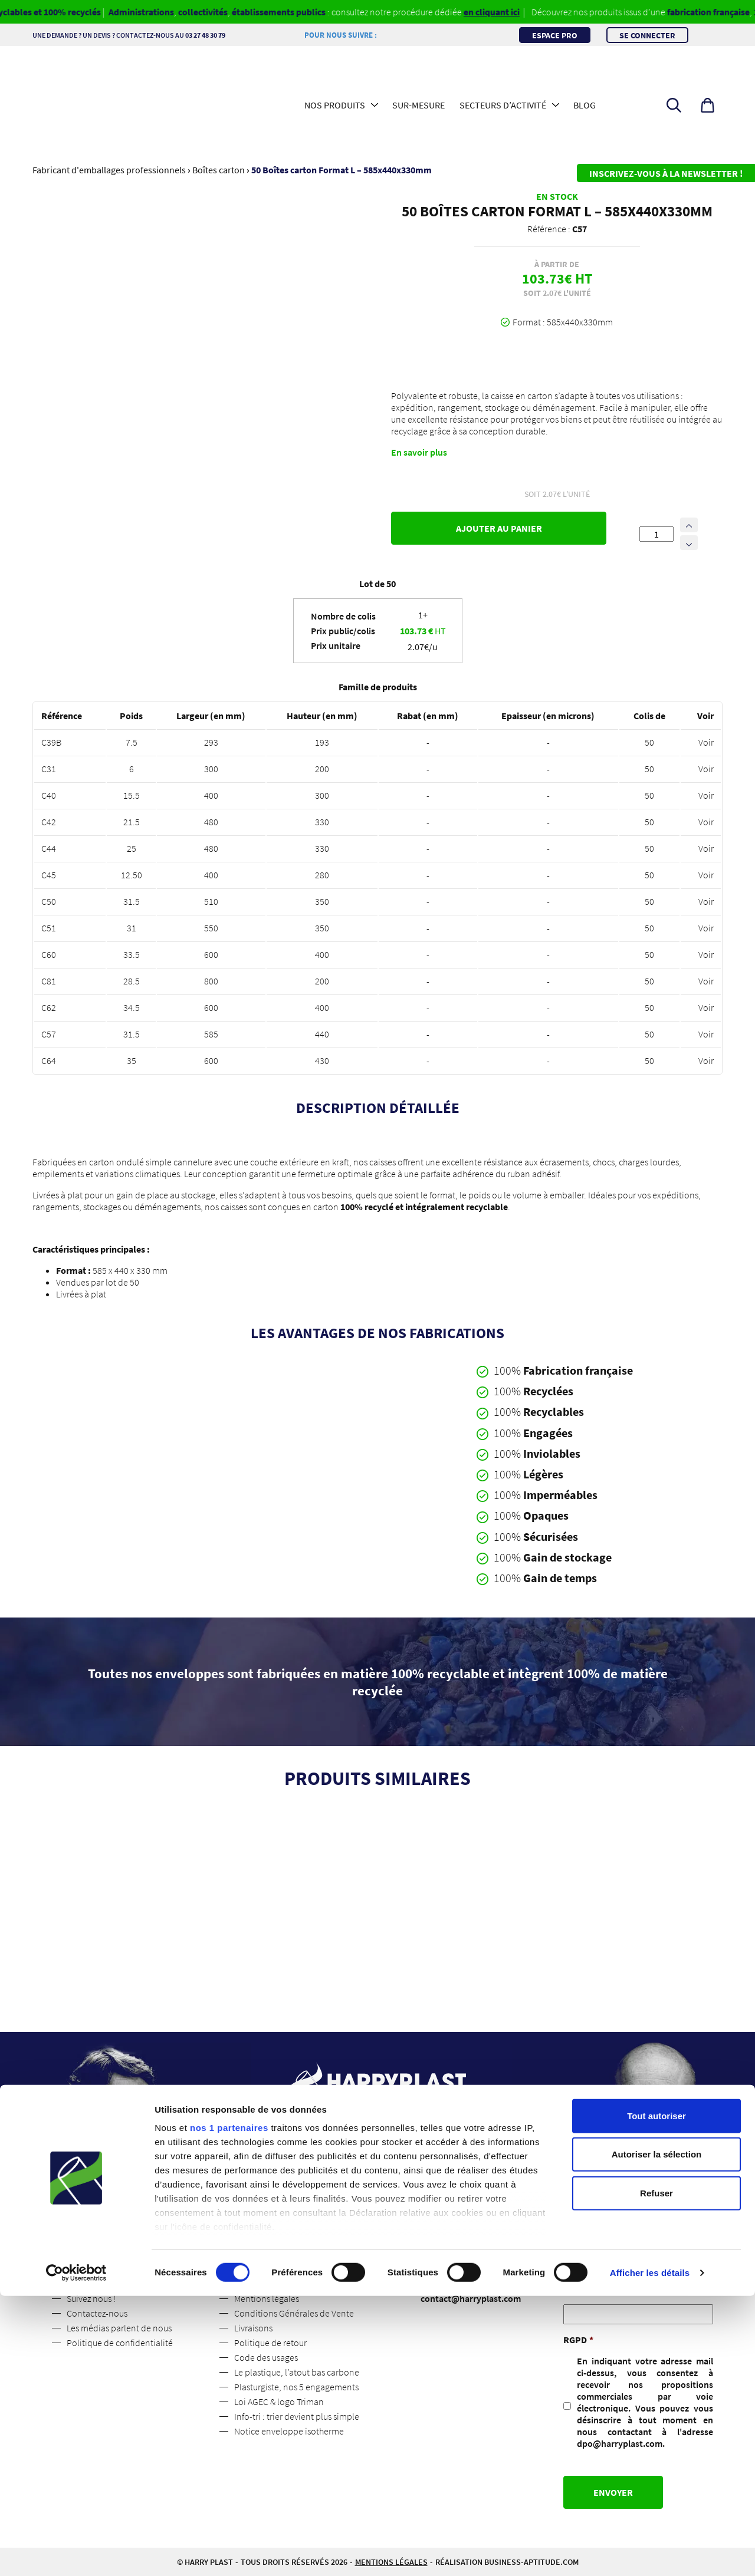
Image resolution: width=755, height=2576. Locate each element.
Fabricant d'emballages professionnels (109, 170)
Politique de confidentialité (120, 2342)
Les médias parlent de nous (119, 2328)
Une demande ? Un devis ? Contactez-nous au (147, 34)
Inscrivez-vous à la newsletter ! (666, 173)
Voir (706, 742)
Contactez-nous (97, 2313)
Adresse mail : (591, 2288)
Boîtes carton (218, 170)
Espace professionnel (275, 2284)
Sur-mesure (418, 105)
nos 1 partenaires (229, 2408)
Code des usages (266, 2357)
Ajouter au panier (499, 528)
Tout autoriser (656, 2396)
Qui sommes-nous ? (104, 2284)
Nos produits (334, 105)
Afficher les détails (650, 2553)
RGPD (578, 2340)
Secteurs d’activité (502, 105)
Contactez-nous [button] (377, 2205)
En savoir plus (419, 452)
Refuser (656, 2473)
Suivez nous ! (91, 2298)
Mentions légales (266, 2298)
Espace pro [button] (554, 34)
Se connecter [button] (647, 34)
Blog (584, 105)
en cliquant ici (514, 12)
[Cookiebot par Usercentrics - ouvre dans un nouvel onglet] (76, 2553)
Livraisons (253, 2328)
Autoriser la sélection (657, 2434)
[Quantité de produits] (656, 534)
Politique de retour (270, 2342)
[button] (707, 105)
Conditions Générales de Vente (294, 2313)
